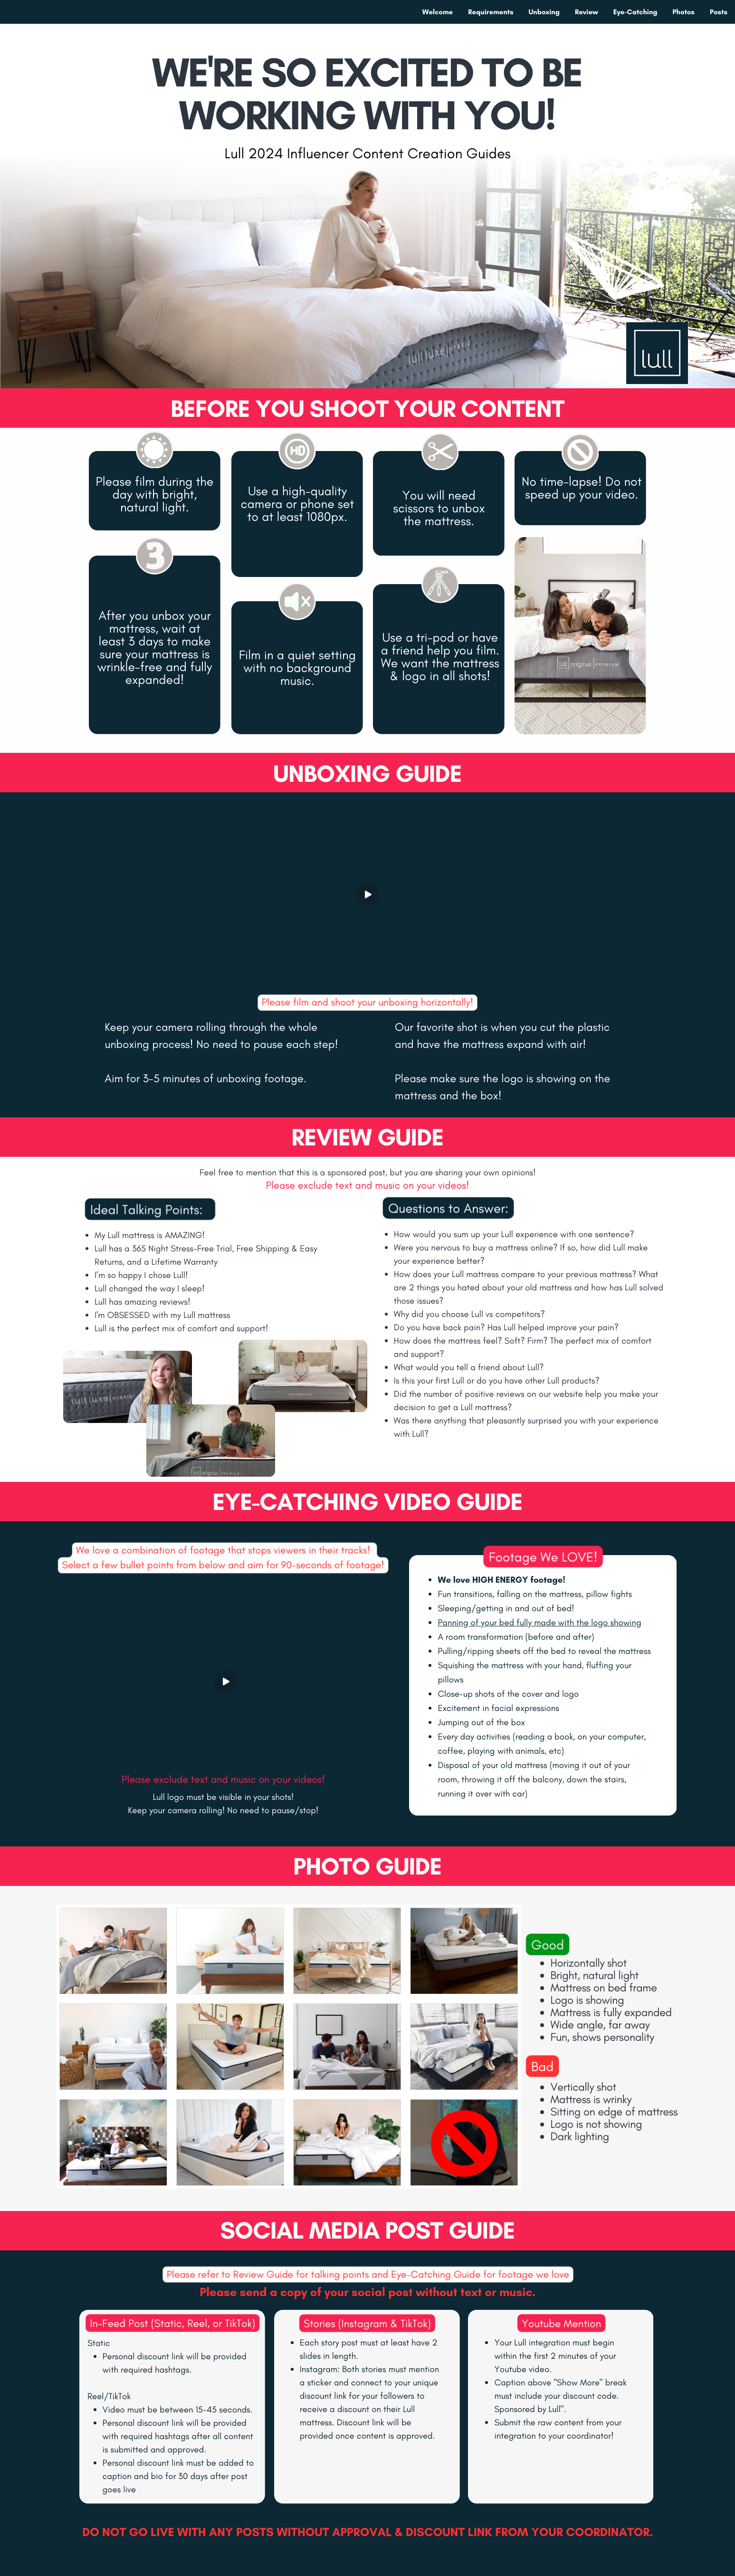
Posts (718, 12)
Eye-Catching (635, 12)
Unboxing (544, 12)
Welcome (437, 12)
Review (586, 12)
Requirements (490, 12)
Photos (684, 12)
